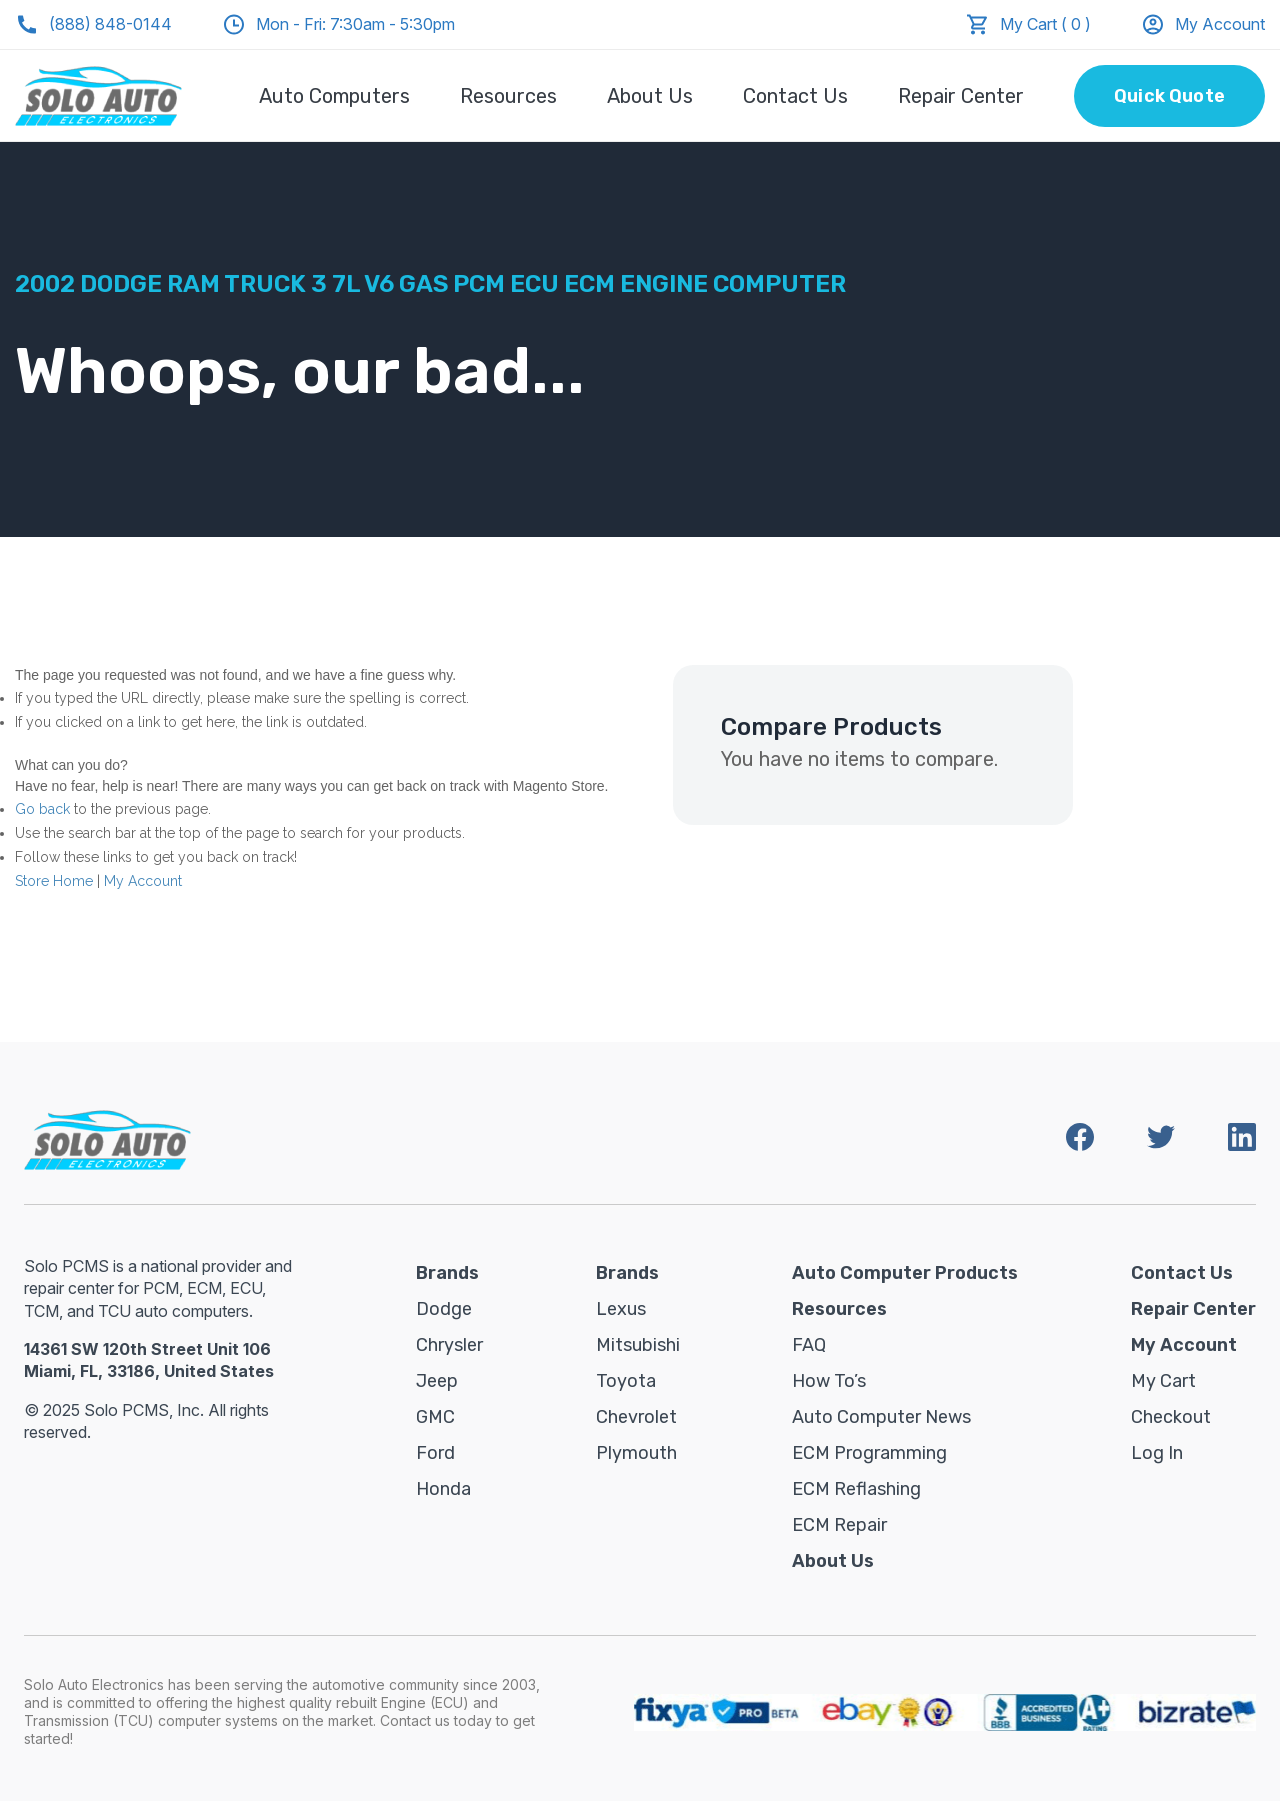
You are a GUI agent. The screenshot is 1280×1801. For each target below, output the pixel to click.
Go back (42, 809)
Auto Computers (334, 96)
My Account (1203, 24)
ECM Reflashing (856, 1489)
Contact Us (795, 96)
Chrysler (449, 1345)
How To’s (829, 1381)
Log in (1157, 1453)
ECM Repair (839, 1525)
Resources (508, 96)
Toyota (626, 1381)
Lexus (621, 1309)
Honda (443, 1489)
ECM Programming (869, 1453)
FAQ (809, 1345)
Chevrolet (636, 1417)
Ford (435, 1453)
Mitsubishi (638, 1345)
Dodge (444, 1309)
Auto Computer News (881, 1417)
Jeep (437, 1381)
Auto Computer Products (905, 1273)
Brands (447, 1273)
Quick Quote (1169, 96)
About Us (650, 96)
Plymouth (636, 1453)
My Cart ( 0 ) (1045, 24)
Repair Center (961, 96)
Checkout (1171, 1417)
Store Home (54, 881)
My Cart (1163, 1381)
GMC (435, 1417)
